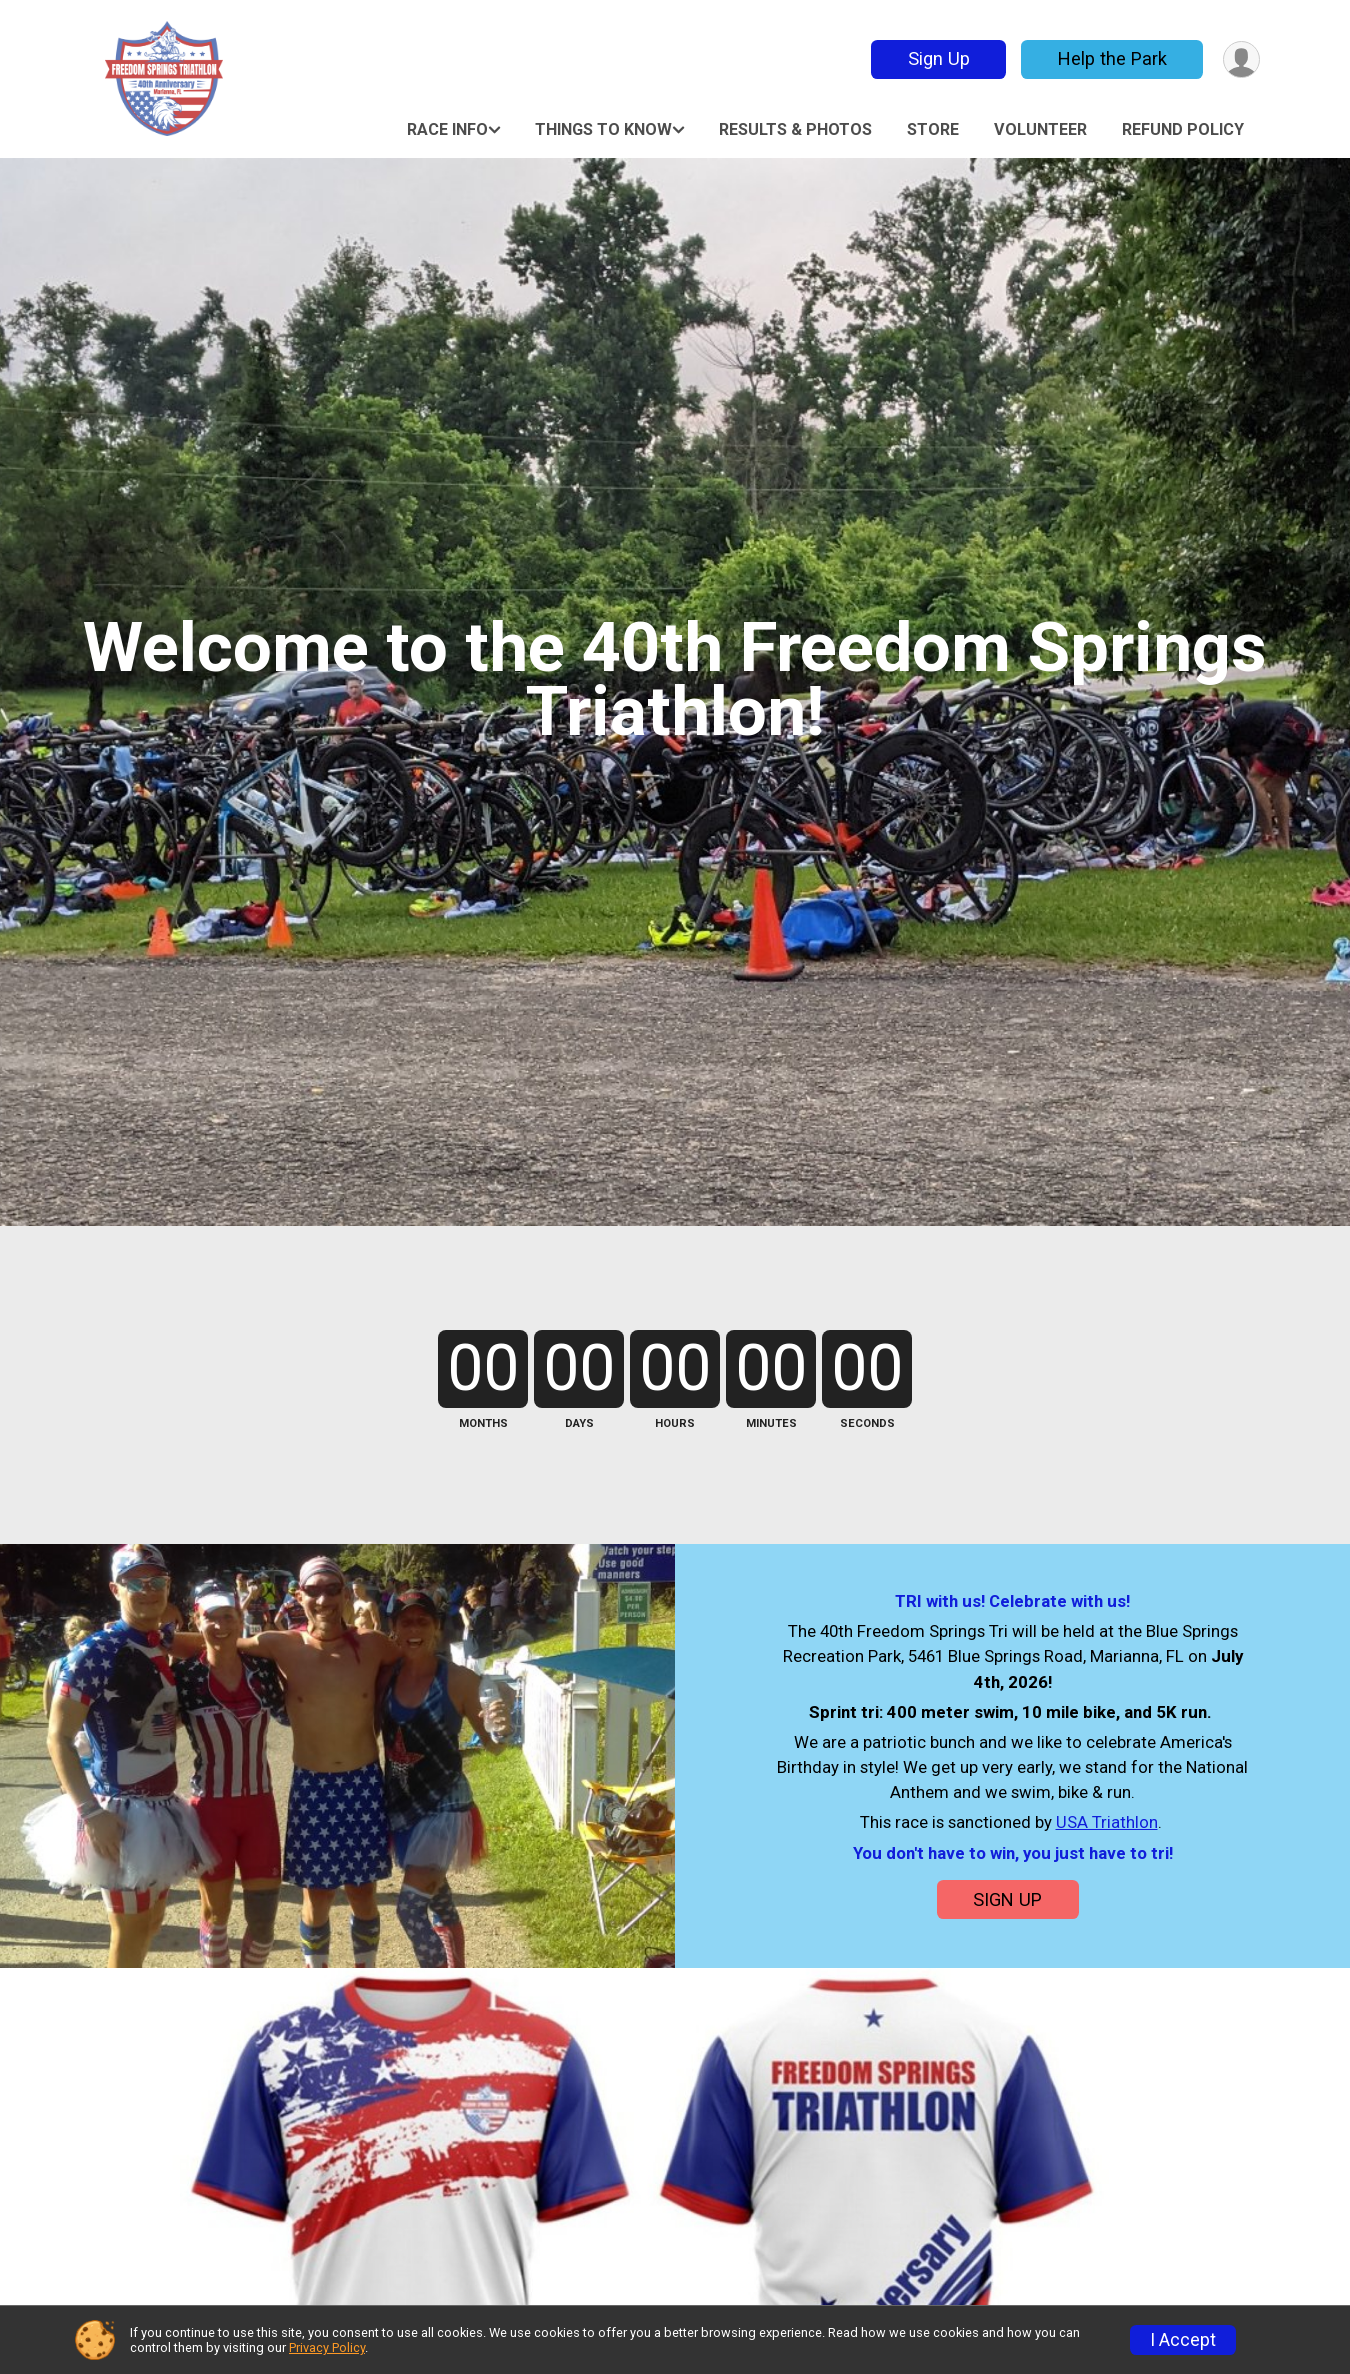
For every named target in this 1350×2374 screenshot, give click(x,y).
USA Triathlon (1107, 1822)
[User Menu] (1241, 59)
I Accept (1183, 2340)
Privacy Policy (327, 2347)
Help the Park (1112, 58)
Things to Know (603, 129)
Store (933, 129)
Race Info (447, 129)
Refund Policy (1183, 129)
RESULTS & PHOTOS (795, 129)
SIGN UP (1007, 1899)
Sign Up (939, 58)
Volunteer (1040, 129)
